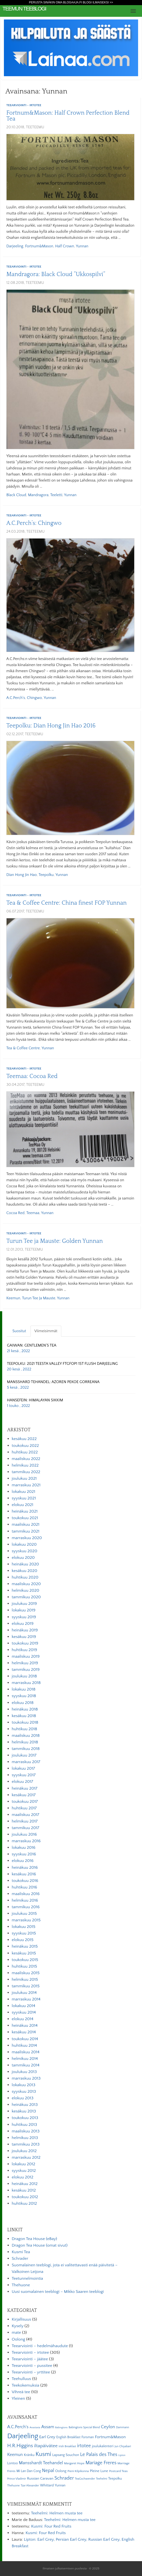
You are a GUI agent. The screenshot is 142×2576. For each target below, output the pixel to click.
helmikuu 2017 (25, 1821)
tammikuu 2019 (26, 1669)
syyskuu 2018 (24, 1695)
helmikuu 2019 (25, 1663)
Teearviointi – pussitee (32, 2365)
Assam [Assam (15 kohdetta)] (47, 2426)
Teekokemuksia (25, 2385)
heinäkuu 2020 (25, 1564)
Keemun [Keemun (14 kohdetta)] (15, 2454)
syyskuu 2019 (24, 1617)
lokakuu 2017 (23, 1768)
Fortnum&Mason (39, 246)
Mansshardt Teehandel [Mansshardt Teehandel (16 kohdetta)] (41, 2462)
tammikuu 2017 (25, 1827)
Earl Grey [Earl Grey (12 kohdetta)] (47, 2437)
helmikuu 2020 (25, 1590)
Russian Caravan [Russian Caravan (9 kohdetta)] (40, 2478)
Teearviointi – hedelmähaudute (40, 2346)
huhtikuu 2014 (24, 2045)
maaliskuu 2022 (26, 1458)
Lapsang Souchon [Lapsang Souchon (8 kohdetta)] (65, 2455)
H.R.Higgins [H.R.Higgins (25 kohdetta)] (20, 2446)
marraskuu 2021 (26, 1485)
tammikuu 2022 (26, 1471)
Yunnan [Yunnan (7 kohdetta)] (60, 2485)
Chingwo (34, 698)
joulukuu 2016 (24, 1834)
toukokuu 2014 (25, 2039)
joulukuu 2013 (24, 2071)
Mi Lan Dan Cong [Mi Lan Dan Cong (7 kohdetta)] (29, 2471)
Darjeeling (14, 246)
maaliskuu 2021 (26, 1524)
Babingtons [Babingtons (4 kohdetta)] (61, 2427)
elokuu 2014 (22, 2019)
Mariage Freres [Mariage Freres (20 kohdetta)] (100, 2462)
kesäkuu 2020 (24, 1570)
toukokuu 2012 (25, 2197)
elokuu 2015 (22, 1939)
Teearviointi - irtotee (23, 105)
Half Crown (64, 246)
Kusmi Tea (21, 2252)
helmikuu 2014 (25, 2058)
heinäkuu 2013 (25, 2104)
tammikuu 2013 (26, 2144)
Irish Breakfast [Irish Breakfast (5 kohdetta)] (67, 2446)
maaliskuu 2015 (26, 1973)
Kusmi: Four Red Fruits (51, 2526)
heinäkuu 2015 (25, 1946)
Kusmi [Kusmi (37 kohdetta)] (43, 2454)
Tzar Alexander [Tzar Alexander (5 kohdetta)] (30, 2485)
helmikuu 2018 (25, 1742)
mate (16, 2332)
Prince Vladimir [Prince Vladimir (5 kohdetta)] (16, 2478)
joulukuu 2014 (24, 1992)
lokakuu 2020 (24, 1544)
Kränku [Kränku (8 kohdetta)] (29, 2455)
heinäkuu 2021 (25, 1511)
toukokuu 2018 (25, 1722)
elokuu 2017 (22, 1781)
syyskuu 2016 (24, 1854)
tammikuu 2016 (26, 1907)
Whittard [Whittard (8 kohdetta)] (47, 2485)
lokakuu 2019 (23, 1610)
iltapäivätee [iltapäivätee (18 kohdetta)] (46, 2445)
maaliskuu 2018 (26, 1735)
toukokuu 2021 (25, 1518)
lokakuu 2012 (23, 2164)
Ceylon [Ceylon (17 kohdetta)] (108, 2426)
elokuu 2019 (22, 1623)
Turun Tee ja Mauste (38, 1298)
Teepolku (46, 875)
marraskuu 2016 (26, 1841)
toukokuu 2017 (25, 1801)
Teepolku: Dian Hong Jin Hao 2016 (50, 726)
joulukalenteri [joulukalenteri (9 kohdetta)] (102, 2446)
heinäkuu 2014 (25, 2025)
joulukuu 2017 (24, 1755)
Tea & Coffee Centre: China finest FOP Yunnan (66, 903)
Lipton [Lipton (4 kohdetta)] (121, 2455)
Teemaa (32, 1213)
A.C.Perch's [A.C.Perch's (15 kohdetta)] (18, 2426)
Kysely (17, 2326)
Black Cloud (16, 495)
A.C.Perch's (15, 698)
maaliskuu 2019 (26, 1656)
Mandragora (38, 495)
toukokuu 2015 (25, 1959)
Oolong (18, 2339)
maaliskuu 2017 (25, 1814)
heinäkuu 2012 (25, 2183)
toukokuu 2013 (25, 2117)
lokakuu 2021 (23, 1491)
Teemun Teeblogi (24, 9)
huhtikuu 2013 (24, 2124)
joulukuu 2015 (24, 1913)
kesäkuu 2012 (24, 2190)
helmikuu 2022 (25, 1465)
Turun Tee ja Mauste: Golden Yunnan (54, 1241)
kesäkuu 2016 (24, 1874)
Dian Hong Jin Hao (21, 875)
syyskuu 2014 (24, 2012)
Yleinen (18, 2398)
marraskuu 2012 (26, 2157)
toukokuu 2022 (25, 1445)
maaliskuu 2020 (26, 1583)
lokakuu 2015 (23, 1926)
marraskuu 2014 (26, 1999)
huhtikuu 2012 (24, 2203)
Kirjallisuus (21, 2319)
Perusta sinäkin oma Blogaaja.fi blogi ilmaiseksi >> (71, 2)
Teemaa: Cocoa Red (32, 1076)
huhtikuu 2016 (24, 1887)
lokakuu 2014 (23, 2005)
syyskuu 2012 (24, 2170)
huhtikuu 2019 (24, 1649)
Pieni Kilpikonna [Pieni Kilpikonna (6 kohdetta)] (78, 2471)
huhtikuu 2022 (25, 1452)
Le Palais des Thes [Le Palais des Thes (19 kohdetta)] (98, 2454)
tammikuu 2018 (26, 1748)
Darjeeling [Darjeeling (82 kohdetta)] (22, 2436)
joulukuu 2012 (24, 2150)
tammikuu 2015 (26, 1986)
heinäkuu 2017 (24, 1788)
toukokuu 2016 (25, 1880)
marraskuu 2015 (26, 1920)
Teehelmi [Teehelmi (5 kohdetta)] (101, 2478)
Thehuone (21, 2285)
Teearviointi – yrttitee (31, 2372)
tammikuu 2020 (26, 1597)
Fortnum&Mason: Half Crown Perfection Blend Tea (68, 116)
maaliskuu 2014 (26, 2052)
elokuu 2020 (23, 1557)
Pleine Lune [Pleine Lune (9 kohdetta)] (99, 2471)
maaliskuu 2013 (26, 2131)
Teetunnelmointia (27, 2278)
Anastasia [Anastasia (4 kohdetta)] (35, 2427)
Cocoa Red (15, 1213)
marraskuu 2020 (27, 1537)
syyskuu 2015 (24, 1933)
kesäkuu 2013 (24, 2111)
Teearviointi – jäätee (30, 2359)
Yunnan (82, 246)
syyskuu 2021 (24, 1498)
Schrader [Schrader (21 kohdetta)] (64, 2478)
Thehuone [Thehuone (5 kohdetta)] (13, 2485)
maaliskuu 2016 (26, 1893)
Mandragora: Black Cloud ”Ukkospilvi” (55, 274)
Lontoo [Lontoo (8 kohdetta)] (12, 2463)
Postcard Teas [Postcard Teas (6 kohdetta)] (118, 2471)
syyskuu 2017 (24, 1775)
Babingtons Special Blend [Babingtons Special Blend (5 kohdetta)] (84, 2427)
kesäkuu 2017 (24, 1795)
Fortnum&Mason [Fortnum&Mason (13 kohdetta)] (110, 2437)
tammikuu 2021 (25, 1531)
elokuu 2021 (22, 1504)
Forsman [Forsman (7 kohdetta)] (87, 2437)
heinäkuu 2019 (25, 1630)
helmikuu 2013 (25, 2137)
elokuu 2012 (22, 2177)
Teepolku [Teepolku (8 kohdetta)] (115, 2479)
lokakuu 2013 (23, 2085)
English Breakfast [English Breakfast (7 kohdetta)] (68, 2437)
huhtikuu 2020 (25, 1577)
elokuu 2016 (22, 1860)
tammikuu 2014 (25, 2065)
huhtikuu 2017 (24, 1808)
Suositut (19, 1331)
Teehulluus (21, 2378)
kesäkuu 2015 (24, 1953)
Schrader (20, 2258)
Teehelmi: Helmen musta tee (56, 2513)
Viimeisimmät (45, 1331)
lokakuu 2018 (23, 1689)
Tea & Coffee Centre (23, 1048)
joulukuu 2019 (24, 1603)
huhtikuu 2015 (24, 1966)
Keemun (13, 1298)
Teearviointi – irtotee (30, 2352)
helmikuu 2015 (25, 1979)
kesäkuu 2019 (24, 1636)
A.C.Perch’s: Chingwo (33, 523)
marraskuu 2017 (26, 1761)
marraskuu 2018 (26, 1682)
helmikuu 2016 (25, 1900)
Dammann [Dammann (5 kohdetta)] (122, 2427)
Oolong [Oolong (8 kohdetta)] (60, 2471)
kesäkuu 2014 (24, 2032)
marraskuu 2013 (26, 2078)
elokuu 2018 (22, 1702)
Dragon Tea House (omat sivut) (40, 2245)
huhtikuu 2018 (24, 1729)
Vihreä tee (21, 2392)
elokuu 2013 (22, 2098)
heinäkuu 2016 (25, 1867)
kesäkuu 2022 (24, 1438)
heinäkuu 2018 (25, 1709)
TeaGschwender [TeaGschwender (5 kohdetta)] (85, 2478)
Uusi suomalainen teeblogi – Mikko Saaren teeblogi (58, 2291)
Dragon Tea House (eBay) (34, 2238)
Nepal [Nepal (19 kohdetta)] (48, 2470)
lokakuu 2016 (23, 1847)
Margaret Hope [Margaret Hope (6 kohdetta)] (74, 2463)
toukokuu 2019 (25, 1643)
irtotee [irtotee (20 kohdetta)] (84, 2445)
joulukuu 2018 (24, 1676)
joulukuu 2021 (24, 1478)
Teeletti (56, 495)
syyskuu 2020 (24, 1551)
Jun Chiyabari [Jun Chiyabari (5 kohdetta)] (122, 2446)
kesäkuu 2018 (24, 1715)
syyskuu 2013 (24, 2091)
